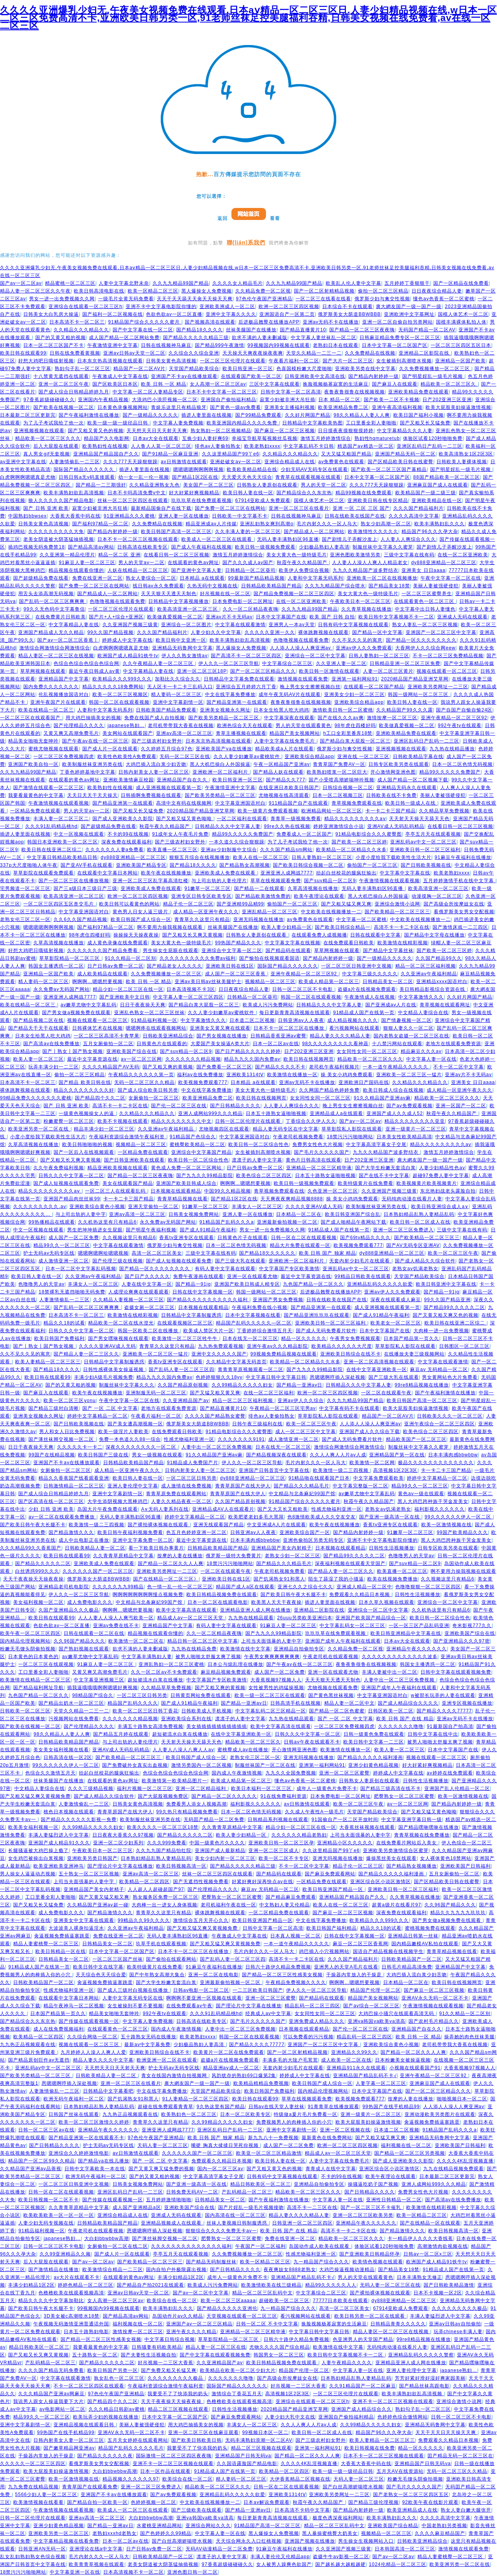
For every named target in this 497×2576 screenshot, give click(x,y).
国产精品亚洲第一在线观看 (237, 702)
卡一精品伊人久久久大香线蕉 (420, 2238)
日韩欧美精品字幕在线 (418, 756)
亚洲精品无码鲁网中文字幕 (182, 648)
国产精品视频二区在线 (38, 1020)
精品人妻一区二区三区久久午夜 (35, 291)
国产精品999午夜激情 (219, 345)
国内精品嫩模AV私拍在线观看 (425, 1943)
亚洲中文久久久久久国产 (219, 1354)
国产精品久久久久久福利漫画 (370, 1757)
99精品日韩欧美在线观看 (363, 1276)
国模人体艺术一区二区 (463, 314)
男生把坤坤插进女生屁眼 (95, 1230)
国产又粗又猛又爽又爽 (346, 904)
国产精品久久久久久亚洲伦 (227, 2308)
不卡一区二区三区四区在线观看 (89, 2386)
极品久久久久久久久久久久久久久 (436, 1462)
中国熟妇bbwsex (27, 516)
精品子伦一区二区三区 (188, 904)
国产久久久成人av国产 (248, 562)
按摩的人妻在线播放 (180, 1555)
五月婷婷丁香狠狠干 (407, 283)
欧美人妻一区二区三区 (38, 1059)
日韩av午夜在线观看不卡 (312, 1742)
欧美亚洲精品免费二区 (343, 407)
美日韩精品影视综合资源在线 (433, 989)
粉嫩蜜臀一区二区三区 (68, 1121)
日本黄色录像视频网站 (122, 407)
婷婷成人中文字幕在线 (127, 640)
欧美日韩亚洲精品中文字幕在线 (405, 1633)
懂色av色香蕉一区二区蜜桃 (443, 298)
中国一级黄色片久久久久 (217, 1842)
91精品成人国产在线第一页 (363, 1012)
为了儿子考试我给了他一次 (53, 423)
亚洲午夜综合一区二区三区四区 (439, 1423)
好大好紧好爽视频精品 (194, 492)
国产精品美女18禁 (389, 586)
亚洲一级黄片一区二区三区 (416, 1129)
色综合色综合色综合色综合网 (86, 663)
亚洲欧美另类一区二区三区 (58, 2533)
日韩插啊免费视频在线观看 (151, 795)
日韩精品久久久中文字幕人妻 (228, 826)
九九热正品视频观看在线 (28, 2044)
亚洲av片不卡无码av (229, 617)
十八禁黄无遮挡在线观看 (61, 376)
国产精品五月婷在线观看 (121, 1734)
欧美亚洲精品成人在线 (412, 2510)
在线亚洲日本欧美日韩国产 (289, 787)
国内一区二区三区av (220, 2168)
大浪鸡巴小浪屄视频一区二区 (165, 399)
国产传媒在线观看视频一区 (89, 2021)
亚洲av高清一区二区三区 (184, 733)
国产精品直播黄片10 (303, 329)
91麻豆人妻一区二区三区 (87, 562)
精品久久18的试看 (64, 1323)
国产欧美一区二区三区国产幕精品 (389, 469)
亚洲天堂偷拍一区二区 (153, 1206)
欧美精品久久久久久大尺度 (341, 1346)
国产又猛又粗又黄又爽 (215, 1392)
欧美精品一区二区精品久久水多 (351, 849)
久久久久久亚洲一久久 (270, 632)
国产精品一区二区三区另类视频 (409, 2153)
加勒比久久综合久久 (177, 679)
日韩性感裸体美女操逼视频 (114, 1369)
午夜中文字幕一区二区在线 (451, 578)
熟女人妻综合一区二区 (151, 578)
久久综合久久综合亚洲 (194, 353)
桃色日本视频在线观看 (68, 1811)
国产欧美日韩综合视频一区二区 (308, 865)
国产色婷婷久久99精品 (165, 2533)
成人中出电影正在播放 (84, 1540)
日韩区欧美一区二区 (391, 1711)
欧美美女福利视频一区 (33, 1827)
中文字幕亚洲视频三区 (99, 1680)
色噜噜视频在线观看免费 (117, 601)
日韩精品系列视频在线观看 (278, 1819)
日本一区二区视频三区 (338, 795)
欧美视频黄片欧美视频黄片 (426, 1183)
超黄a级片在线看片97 (396, 1905)
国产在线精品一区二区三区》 (166, 1579)
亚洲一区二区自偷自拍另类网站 (397, 322)
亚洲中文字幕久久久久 (231, 314)
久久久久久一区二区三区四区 (33, 2463)
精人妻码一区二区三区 (176, 694)
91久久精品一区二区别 (130, 958)
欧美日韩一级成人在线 (411, 803)
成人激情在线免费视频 (186, 1486)
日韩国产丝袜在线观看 (74, 2114)
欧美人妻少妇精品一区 (286, 927)
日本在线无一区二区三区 (250, 1338)
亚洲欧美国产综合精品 (393, 2525)
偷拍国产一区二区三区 (372, 865)
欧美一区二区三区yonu (69, 1400)
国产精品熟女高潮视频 (244, 865)
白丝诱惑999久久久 (37, 1571)
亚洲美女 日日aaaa (423, 570)
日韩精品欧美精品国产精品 (271, 586)
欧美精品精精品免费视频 (261, 2083)
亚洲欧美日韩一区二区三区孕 (281, 1842)
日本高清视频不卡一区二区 (133, 2572)
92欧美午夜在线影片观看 (430, 2502)
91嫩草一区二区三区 (207, 888)
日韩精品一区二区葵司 (250, 570)
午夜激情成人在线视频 (369, 997)
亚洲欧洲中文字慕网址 (409, 314)
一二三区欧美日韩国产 (258, 1990)
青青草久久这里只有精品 (202, 919)
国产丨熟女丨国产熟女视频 (72, 1051)
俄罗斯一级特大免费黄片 (233, 1555)
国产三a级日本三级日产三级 (85, 888)
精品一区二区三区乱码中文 (262, 2293)
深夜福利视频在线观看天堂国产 (350, 1563)
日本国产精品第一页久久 (411, 1338)
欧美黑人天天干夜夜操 (276, 1602)
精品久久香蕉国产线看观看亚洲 (73, 1478)
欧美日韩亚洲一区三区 (247, 368)
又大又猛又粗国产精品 (346, 454)
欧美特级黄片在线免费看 (365, 1183)
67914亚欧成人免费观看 (262, 500)
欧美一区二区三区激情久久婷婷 (94, 2122)
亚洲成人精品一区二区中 (364, 1586)
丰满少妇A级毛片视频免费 (103, 1377)
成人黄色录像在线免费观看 (117, 942)
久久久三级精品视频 (90, 1788)
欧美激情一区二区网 (372, 1462)
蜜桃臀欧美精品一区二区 (197, 1144)
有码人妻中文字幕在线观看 (225, 1268)
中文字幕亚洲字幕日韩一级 (411, 1819)
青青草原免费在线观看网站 (176, 1493)
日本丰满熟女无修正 (419, 2277)
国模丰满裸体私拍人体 (461, 322)
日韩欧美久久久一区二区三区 (450, 1416)
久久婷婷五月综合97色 (166, 748)
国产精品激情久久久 (71, 1532)
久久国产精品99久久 (438, 958)
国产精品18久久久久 (199, 329)
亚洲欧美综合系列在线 (186, 1718)
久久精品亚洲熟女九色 (154, 485)
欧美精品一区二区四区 (144, 1881)
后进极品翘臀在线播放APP (268, 322)
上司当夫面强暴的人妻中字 (271, 1641)
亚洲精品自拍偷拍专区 (299, 1649)
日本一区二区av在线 (276, 1043)
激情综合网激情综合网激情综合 (54, 648)
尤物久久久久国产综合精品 (279, 2347)
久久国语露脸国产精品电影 (247, 2463)
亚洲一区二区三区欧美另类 (363, 2215)
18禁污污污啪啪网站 (350, 1136)
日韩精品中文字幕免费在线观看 (239, 679)
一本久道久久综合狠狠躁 (236, 842)
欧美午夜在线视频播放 (166, 873)
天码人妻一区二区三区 (162, 2145)
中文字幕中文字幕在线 (405, 873)
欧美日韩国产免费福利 (59, 1338)
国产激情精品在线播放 (53, 2269)
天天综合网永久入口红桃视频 (249, 2541)
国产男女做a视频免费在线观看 (76, 1012)
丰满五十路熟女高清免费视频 (150, 1726)
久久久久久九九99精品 (118, 1586)
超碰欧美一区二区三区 (284, 2300)
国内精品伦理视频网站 (25, 1641)
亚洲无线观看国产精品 (218, 1524)
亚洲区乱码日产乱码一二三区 (429, 446)
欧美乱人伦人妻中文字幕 (353, 283)
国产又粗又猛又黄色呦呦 (184, 818)
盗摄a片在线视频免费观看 (367, 989)
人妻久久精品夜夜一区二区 (181, 1501)
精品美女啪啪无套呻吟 (33, 741)
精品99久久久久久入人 (330, 2285)
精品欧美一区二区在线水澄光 (121, 1323)
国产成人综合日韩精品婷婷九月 (73, 392)
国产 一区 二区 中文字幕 (110, 1408)
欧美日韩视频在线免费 (369, 2448)
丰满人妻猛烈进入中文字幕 (58, 1835)
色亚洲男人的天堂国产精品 (363, 2339)
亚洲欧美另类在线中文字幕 (365, 368)
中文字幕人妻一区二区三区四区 (188, 997)
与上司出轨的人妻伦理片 (219, 880)
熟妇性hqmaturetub (377, 438)
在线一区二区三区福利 (268, 1392)
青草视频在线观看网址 (445, 1005)
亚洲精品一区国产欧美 (460, 361)
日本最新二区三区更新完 (28, 415)
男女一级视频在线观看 (157, 1455)
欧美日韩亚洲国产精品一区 (333, 1889)
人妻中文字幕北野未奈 (124, 283)
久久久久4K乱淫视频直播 (465, 2161)
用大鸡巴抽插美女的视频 (93, 717)
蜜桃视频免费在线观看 (430, 1928)
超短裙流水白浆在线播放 (155, 1680)
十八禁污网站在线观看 (397, 1043)
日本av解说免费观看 (266, 2502)
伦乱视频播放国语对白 (63, 694)
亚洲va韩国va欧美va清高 (376, 2021)
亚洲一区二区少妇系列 (118, 1842)
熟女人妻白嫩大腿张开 (466, 2510)
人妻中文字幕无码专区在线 (133, 1998)
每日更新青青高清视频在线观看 (294, 1012)
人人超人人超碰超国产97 (156, 1889)
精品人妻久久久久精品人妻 (340, 1036)
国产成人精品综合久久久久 (408, 1703)
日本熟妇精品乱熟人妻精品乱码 (419, 1214)
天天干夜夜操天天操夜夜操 (33, 1579)
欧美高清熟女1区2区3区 (466, 454)
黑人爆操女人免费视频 (206, 291)
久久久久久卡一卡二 (80, 1447)
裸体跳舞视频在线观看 (323, 632)
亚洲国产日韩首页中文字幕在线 (274, 1470)
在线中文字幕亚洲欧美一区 (376, 1369)
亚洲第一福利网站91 (355, 679)
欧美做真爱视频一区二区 (175, 617)
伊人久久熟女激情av (185, 655)
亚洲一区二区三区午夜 (63, 384)
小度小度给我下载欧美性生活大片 (393, 857)
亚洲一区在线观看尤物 (252, 1276)
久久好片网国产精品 (307, 415)
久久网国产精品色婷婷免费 (329, 1090)
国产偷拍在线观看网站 (171, 1959)
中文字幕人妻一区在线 (431, 1059)
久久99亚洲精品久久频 (65, 2254)
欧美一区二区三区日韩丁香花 (145, 1711)
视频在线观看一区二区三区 (447, 671)
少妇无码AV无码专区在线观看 (314, 469)
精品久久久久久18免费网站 (113, 686)
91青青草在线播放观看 (333, 2106)
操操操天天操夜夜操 (136, 935)
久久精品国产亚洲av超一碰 (98, 1905)
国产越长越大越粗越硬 (340, 2564)
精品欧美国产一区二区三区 (416, 1439)
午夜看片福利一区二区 (294, 361)
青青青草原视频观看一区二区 (250, 1369)
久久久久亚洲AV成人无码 (313, 1206)
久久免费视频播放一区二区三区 (435, 368)
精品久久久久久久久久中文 (181, 1121)
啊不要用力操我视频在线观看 (170, 927)
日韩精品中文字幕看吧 (108, 2091)
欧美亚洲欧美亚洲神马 (58, 1866)
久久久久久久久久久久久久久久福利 (191, 2246)
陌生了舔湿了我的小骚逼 (336, 1579)
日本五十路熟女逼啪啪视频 (276, 1113)
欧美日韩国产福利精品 (331, 1928)
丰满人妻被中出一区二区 (389, 1672)
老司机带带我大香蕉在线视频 (181, 725)
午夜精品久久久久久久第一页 (141, 1074)
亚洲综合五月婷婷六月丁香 (246, 686)
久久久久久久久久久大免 (56, 531)
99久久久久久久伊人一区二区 (459, 1517)
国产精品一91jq (193, 1284)
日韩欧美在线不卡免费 (391, 795)
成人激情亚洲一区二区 (63, 1261)
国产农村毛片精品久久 (433, 2021)
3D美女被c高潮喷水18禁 (71, 2316)
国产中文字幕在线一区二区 (143, 329)
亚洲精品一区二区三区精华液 (319, 1167)
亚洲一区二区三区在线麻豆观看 (203, 2432)
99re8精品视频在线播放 (421, 1385)
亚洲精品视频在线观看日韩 (85, 2424)
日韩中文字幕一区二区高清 (291, 392)
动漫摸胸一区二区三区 (437, 896)
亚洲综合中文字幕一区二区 (232, 950)
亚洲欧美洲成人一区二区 (227, 306)
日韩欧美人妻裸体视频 (461, 461)
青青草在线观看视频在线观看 (308, 477)
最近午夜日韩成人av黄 (94, 671)
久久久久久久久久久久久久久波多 (400, 1656)
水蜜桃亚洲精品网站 (159, 2525)
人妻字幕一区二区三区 (381, 2083)
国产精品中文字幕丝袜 (388, 950)
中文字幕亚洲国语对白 (240, 803)
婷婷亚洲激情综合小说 (338, 826)
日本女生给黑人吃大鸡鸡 (281, 710)
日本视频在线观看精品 (176, 1191)
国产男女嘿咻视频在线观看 (118, 1338)
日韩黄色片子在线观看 (242, 1237)
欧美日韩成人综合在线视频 (393, 1090)
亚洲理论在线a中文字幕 (96, 2549)
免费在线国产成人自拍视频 (154, 717)
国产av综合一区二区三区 (371, 2005)
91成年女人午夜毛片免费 (180, 834)
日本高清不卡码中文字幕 (302, 2510)
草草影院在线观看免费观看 (43, 873)
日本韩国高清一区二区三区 (405, 2549)
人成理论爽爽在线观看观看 (138, 1292)
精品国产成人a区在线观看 (245, 1586)
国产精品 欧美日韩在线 (85, 1082)
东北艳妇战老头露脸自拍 (448, 1191)
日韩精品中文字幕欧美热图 (312, 423)
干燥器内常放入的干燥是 (354, 1974)
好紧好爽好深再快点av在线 (262, 1881)
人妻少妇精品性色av (442, 1167)
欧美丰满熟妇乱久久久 (439, 523)
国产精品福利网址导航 (38, 1687)
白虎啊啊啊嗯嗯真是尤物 (28, 477)
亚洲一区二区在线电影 (213, 1974)
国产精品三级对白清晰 (53, 1408)
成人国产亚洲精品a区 (137, 2207)
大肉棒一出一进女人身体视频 (164, 1905)
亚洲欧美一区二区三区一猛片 (409, 1074)
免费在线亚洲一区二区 (97, 578)
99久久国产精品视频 (110, 632)
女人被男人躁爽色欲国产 (284, 2564)
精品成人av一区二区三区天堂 (191, 1617)
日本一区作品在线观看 (165, 2471)
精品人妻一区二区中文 (349, 1703)
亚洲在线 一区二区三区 (363, 756)
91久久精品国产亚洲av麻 (382, 1098)
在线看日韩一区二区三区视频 (176, 554)
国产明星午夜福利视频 (151, 1230)
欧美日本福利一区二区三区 (262, 1788)
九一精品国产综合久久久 (321, 2261)
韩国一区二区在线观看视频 (119, 702)
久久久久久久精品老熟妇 (299, 1835)
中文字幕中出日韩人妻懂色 (425, 609)
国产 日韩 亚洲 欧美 (46, 508)
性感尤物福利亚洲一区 (189, 1439)
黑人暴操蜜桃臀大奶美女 (330, 2533)
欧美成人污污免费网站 (268, 1005)
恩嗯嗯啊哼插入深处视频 (337, 1377)
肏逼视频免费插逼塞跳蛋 (62, 1936)
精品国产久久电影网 (106, 438)
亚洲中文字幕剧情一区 (178, 702)
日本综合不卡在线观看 (347, 306)
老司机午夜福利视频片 (334, 1067)
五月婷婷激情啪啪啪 (168, 2199)
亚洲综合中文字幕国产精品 (201, 1152)
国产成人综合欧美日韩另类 (148, 1090)
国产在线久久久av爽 (341, 717)
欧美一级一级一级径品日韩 (118, 423)
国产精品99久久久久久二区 (454, 1307)
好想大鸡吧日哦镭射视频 (46, 361)
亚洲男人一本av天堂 (292, 624)
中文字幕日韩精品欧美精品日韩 (62, 857)
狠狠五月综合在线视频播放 (199, 857)
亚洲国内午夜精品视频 (103, 399)
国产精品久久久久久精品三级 (196, 337)
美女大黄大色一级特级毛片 (296, 554)
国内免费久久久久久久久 (51, 686)
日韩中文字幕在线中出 (433, 1734)
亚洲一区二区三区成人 (273, 1850)
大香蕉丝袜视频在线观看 (367, 1827)
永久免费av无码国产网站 (61, 989)
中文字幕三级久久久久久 (370, 973)
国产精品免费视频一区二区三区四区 (294, 593)
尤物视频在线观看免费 (333, 1687)
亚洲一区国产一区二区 (461, 1105)
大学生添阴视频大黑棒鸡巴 (117, 1501)
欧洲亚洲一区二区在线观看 (167, 2060)
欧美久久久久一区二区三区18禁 (162, 1827)
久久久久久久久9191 (241, 1439)
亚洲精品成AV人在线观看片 (223, 1509)
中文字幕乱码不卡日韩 (308, 446)
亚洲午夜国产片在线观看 (58, 702)
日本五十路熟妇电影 (86, 2331)
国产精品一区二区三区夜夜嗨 (362, 329)
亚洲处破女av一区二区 (235, 461)
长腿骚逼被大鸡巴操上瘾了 (38, 1850)
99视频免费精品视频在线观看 (283, 1354)
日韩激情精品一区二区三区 (73, 1486)
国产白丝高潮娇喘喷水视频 (353, 2486)
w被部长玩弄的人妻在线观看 (443, 1695)
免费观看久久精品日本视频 (360, 1594)
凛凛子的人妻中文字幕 (257, 1160)
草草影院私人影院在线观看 (351, 1129)
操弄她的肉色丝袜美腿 (469, 2036)
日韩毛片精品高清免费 (407, 1967)
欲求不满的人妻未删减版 (259, 337)
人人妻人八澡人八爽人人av (183, 1749)
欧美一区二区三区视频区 (120, 694)
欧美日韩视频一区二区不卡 (48, 2199)
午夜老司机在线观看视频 (330, 1656)
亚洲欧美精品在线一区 (437, 500)
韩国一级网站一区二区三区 (419, 694)
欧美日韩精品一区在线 (60, 1951)
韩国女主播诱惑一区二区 (56, 966)
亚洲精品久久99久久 (354, 2052)
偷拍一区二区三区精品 (383, 291)
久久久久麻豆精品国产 (440, 2533)
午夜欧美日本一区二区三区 (360, 601)
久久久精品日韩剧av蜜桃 (117, 2409)
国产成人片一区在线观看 (110, 748)
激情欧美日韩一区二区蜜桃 (343, 710)
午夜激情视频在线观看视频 (58, 803)
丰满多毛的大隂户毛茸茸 (290, 2060)
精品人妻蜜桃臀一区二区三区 (46, 1943)
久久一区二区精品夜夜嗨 (250, 609)
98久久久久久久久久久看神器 (335, 1043)
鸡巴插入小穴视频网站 (324, 1951)
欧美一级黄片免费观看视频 (268, 811)
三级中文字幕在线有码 (409, 554)
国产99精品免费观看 (258, 415)
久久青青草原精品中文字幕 (123, 1555)
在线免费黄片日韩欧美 (60, 617)
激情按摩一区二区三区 (392, 717)
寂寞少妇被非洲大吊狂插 (287, 399)
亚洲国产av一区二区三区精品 (199, 2324)
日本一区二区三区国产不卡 (53, 345)
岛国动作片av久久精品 (177, 2316)
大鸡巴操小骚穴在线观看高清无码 (397, 2013)
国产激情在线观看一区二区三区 (48, 787)
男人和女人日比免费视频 (67, 1431)
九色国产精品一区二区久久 (313, 1284)
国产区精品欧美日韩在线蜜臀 (400, 461)
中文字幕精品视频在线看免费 (66, 2541)
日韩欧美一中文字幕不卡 (240, 516)
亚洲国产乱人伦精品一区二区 (457, 1788)
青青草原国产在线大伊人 (243, 1486)
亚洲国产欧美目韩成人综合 (186, 1183)
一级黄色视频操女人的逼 (87, 1113)
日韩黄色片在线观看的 (162, 1043)
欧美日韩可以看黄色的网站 (129, 904)
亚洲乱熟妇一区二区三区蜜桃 (171, 1664)
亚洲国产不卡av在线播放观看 (184, 376)
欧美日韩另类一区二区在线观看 (370, 2316)
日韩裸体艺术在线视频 (97, 1028)
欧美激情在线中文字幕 (245, 1649)
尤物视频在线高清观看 (284, 795)
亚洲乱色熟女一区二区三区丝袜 (149, 1012)
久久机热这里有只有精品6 (107, 1222)
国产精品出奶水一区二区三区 (71, 1703)
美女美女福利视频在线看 (61, 1749)
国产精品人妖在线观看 (278, 772)
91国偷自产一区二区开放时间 (344, 1819)
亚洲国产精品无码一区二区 (405, 454)
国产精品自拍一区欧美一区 (97, 2502)
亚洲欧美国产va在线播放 (224, 748)
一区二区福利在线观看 (242, 818)
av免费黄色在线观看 (341, 461)
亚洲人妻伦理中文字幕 (133, 1486)
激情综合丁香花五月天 (237, 2393)
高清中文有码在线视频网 (184, 803)
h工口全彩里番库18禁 (347, 733)
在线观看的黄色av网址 (193, 562)
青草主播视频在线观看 (241, 733)
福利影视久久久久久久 (439, 1509)
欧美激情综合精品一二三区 (112, 2269)
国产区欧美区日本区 (115, 384)
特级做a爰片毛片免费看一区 (305, 2114)
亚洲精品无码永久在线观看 (406, 787)
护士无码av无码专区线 (49, 1253)
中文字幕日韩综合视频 (169, 2339)
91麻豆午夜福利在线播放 (462, 857)
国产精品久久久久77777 (444, 1711)
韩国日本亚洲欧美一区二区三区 (62, 842)
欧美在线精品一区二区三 (46, 710)
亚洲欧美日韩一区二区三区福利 (425, 849)
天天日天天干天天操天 (92, 795)
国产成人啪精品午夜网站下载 (353, 1222)
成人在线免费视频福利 (58, 2029)
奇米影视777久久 (472, 1625)
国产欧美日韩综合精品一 (342, 927)
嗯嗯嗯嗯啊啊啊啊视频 (198, 469)
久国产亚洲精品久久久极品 (68, 1610)
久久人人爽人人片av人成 (338, 1455)
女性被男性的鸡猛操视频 (276, 1687)
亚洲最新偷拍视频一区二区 (287, 1222)
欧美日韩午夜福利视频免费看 (130, 1532)
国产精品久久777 (285, 779)
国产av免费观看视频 (409, 1105)
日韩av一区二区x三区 (427, 2254)
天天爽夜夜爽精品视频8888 (292, 1198)
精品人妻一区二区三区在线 (216, 2347)
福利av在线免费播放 (200, 1074)
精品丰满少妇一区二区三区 (104, 1129)
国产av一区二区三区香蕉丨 (68, 640)
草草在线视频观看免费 (275, 880)
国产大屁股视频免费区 (163, 1796)
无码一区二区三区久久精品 (144, 1082)
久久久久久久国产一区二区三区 (98, 1571)
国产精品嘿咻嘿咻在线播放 (428, 1827)
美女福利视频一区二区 (38, 1602)
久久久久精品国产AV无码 (110, 1067)
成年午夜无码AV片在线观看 (290, 694)
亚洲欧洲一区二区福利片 (221, 772)
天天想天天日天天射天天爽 (157, 430)
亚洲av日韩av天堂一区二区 (134, 353)
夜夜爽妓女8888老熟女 (290, 2269)
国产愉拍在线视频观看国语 (269, 958)
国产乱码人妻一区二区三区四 (181, 1369)
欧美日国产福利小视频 (418, 415)
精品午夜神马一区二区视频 (73, 2005)
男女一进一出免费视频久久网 (62, 298)
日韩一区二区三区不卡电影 (303, 989)
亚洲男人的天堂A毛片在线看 (346, 1967)
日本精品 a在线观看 (202, 578)
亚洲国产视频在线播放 (310, 2541)
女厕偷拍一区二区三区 (154, 1098)
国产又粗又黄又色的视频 (95, 430)
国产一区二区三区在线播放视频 (73, 880)
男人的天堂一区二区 (323, 485)
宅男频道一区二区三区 (25, 888)
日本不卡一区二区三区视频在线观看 (137, 539)
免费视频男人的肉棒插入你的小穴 (294, 2122)
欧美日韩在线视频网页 (308, 1059)
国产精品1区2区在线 (195, 477)
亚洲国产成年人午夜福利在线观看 (343, 1641)
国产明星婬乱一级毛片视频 (433, 376)
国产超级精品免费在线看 (41, 578)
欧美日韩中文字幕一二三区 (373, 1742)
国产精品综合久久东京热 (304, 492)
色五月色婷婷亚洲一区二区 (196, 1532)
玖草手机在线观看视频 (161, 1943)
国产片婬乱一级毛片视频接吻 (251, 2207)
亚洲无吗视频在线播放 (258, 919)
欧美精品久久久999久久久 (122, 679)
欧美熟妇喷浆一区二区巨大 (337, 772)
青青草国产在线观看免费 (90, 2486)
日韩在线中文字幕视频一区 (202, 1292)
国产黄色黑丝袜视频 (331, 1695)
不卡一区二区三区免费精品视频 (448, 655)
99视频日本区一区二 (265, 2432)
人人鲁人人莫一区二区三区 (161, 446)
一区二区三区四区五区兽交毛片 (59, 904)
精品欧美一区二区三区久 (449, 384)
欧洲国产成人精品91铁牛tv (127, 655)
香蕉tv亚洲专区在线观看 (186, 1237)
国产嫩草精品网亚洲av (69, 2448)
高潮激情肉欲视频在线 (442, 2246)
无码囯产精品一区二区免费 (214, 1819)
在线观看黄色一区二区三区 (425, 601)
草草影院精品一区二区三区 (70, 958)
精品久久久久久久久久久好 (84, 1090)
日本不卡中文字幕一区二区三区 (221, 392)
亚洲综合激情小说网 (397, 904)
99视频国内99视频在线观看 (278, 345)
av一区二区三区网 (141, 1059)
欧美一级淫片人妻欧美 (123, 1431)
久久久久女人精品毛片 (237, 283)
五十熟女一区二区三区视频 (89, 1874)
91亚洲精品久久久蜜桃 (129, 516)
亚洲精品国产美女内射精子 (281, 1548)
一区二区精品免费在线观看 (278, 1912)
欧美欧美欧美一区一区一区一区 (58, 2215)
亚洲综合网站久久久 (208, 2525)
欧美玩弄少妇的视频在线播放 (106, 2417)
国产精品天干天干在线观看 (38, 1028)
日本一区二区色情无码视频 (462, 764)
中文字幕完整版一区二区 (360, 1486)
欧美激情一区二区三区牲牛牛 (185, 1338)
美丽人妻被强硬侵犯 (436, 586)
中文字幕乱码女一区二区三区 (352, 1625)
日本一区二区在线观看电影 (218, 1602)
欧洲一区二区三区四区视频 (289, 306)
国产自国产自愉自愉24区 (464, 710)
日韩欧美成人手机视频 (206, 1711)
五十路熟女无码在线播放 (148, 2036)
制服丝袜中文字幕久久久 (127, 1385)
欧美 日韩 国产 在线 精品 (404, 1718)
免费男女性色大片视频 (317, 1144)
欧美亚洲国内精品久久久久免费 (243, 423)
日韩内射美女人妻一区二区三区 (153, 772)
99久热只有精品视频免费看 (186, 1811)
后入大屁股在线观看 (56, 446)
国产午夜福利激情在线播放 (89, 415)
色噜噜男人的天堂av (41, 1284)
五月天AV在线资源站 (400, 2471)
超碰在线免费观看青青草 (165, 2106)
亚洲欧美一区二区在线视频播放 (382, 578)
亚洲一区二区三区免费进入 (403, 1230)
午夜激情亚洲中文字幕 (112, 345)
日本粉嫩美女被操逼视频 (403, 2060)
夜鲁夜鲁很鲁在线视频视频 (354, 392)
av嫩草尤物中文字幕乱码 (89, 1005)
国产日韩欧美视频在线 (426, 865)
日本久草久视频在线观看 (386, 1602)
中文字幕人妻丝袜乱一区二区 (323, 337)
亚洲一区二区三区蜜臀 (344, 1773)
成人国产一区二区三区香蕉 (236, 973)
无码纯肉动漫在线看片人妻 (412, 1198)
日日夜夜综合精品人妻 (437, 291)
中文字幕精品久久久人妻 (405, 430)
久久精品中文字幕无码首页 (236, 1361)
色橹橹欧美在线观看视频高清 (71, 2293)
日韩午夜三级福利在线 (257, 1423)
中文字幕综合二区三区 (287, 663)
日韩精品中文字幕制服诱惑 (191, 1315)
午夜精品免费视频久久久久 (296, 1982)
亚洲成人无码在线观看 (462, 617)
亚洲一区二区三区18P (202, 671)
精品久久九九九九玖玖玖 (458, 1912)
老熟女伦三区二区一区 (25, 919)
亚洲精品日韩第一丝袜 (413, 1936)
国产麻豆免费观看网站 (330, 1874)
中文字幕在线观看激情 (240, 624)
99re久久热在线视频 (287, 826)
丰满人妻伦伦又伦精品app (280, 2556)
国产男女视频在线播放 (221, 1036)
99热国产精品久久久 (238, 942)
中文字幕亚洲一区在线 (75, 2572)
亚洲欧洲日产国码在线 (364, 1082)
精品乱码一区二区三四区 (312, 2005)
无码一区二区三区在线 (185, 756)
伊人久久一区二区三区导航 (228, 663)
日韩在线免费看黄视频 (75, 353)
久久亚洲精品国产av (186, 1400)
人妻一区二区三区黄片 (388, 671)
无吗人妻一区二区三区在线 (390, 2285)
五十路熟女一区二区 (95, 2355)
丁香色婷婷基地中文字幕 (87, 772)
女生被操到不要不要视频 (135, 2005)
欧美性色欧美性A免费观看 (126, 756)
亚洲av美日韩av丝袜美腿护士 (208, 981)
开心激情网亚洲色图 (393, 772)
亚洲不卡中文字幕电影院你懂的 (161, 306)
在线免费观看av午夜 (189, 2005)
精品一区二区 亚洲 (119, 554)
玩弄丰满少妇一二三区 (53, 1067)
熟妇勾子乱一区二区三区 (82, 368)
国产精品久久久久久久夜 (105, 2455)
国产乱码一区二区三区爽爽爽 (52, 601)
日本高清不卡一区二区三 (77, 322)
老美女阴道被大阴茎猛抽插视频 (58, 539)
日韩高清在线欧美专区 (142, 547)
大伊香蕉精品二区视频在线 (300, 2479)
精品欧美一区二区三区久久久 (48, 438)
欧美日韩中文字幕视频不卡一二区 (396, 617)
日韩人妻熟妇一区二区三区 (379, 655)
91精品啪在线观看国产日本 (319, 1478)
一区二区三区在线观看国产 (31, 717)
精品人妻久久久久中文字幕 (103, 2060)
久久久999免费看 (166, 1842)
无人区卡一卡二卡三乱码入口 (180, 686)
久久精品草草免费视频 (444, 811)
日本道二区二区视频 (252, 1020)
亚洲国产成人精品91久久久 (59, 1842)
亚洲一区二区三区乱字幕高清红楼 (150, 880)
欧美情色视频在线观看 (378, 2261)
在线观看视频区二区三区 (185, 1323)
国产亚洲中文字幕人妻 (196, 570)
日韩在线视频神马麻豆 (166, 345)
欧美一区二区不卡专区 (284, 1858)
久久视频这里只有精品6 (129, 1237)
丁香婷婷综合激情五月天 (264, 1330)
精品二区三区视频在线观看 (178, 2409)
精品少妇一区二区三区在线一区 (128, 989)
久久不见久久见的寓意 (357, 640)
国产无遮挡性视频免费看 (201, 1881)
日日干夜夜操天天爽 (142, 1005)
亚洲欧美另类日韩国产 (92, 1858)
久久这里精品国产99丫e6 (230, 454)
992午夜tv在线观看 (459, 725)
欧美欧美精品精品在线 (252, 469)
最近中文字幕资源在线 (92, 1059)
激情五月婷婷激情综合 (326, 438)
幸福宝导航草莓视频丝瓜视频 (264, 438)
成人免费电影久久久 (90, 1602)
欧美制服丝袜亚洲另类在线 (92, 764)
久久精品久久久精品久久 (81, 329)
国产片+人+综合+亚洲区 (116, 617)
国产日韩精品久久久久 (235, 1105)
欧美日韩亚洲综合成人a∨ (440, 1206)
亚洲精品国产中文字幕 (63, 679)
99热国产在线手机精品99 (391, 2106)
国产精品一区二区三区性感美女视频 (282, 1974)
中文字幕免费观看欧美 (378, 1478)
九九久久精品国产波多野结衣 (365, 570)
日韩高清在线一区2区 (67, 1757)
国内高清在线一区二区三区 (235, 2215)
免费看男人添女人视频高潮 (196, 1804)
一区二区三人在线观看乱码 (116, 1191)
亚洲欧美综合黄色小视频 (97, 1206)
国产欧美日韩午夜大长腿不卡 (33, 1524)
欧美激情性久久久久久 (373, 531)
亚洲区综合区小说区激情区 (380, 1881)
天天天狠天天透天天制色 (168, 593)
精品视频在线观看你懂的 (76, 570)
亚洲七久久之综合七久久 (305, 1586)
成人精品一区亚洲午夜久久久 (206, 911)
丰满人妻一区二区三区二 (61, 818)
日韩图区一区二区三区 (464, 1346)
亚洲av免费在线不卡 (116, 1625)
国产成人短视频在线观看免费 (66, 1183)
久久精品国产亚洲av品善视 (30, 2168)
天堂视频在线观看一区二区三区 (242, 2316)
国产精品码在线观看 (288, 950)
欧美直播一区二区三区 (172, 849)
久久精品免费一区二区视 (263, 291)
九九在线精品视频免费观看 (453, 2168)
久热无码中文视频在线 (212, 586)
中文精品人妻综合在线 (423, 1012)
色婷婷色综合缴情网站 (402, 2417)
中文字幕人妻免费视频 (178, 423)
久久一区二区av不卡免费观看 (164, 1672)
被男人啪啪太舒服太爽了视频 (208, 1656)
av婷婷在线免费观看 (450, 1773)
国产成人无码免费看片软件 (326, 1330)
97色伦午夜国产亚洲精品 (264, 298)
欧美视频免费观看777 (203, 1082)
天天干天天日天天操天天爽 (446, 2432)
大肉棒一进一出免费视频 (441, 1330)
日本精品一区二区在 (298, 1214)
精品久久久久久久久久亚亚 (414, 1121)
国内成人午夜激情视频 (237, 1773)
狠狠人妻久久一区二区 (408, 1028)
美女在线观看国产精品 (128, 1183)
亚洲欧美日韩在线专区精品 (378, 500)
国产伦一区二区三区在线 (179, 1105)
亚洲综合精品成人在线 (289, 461)
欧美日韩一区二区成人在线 (420, 1222)
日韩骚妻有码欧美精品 (157, 2347)
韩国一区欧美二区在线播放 (149, 1330)
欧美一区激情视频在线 (446, 1524)
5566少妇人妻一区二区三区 (46, 2494)
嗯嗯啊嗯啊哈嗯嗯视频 (103, 1253)
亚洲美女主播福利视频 (289, 407)
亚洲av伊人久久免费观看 (364, 648)
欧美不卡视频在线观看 (122, 1121)
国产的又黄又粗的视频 (60, 337)
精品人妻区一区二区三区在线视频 (56, 655)
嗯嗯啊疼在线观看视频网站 (156, 1028)
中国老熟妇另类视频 (444, 2525)
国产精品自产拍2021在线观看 (150, 2285)
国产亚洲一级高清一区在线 (390, 1517)
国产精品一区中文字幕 (377, 632)
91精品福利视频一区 (154, 1020)
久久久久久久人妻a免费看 (114, 849)
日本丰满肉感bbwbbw (453, 1455)
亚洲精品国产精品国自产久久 (106, 454)
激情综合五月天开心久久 (201, 1920)
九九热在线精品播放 (452, 748)
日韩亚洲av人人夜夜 (301, 1020)
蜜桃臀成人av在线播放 (243, 1749)
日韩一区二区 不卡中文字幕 (267, 2324)
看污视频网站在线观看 (354, 1028)
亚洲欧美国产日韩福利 (465, 1866)
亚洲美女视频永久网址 (225, 710)
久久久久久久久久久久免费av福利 (198, 958)
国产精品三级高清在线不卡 (390, 1788)
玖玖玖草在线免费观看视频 (201, 500)
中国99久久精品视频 (227, 1191)
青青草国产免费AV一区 (339, 764)
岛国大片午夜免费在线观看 (107, 1509)
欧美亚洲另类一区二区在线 (39, 1129)
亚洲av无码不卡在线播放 (331, 322)
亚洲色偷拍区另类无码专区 (313, 1540)
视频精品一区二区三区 (270, 981)
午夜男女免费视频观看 (355, 1338)
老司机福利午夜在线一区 (228, 1905)
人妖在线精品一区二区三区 (138, 570)
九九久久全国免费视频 (291, 1773)
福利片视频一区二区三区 (144, 1788)
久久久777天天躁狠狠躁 (130, 461)
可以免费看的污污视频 (308, 2036)
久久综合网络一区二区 (92, 2036)
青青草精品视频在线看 (182, 1198)
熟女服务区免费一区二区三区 (165, 1897)
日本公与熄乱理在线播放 (235, 1664)
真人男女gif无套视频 (46, 454)
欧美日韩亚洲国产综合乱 (353, 1214)
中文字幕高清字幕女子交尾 (376, 1144)
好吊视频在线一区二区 (225, 593)
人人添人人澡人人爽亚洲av (301, 648)
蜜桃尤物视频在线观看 (53, 748)
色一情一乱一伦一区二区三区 (180, 1586)
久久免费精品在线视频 (370, 353)
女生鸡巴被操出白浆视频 (36, 1858)
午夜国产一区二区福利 (260, 2246)
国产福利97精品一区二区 (100, 523)
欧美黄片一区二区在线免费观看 (228, 2052)
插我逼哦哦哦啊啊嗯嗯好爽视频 (102, 1687)
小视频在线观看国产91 (415, 2067)
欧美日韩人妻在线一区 (248, 492)
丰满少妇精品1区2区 (181, 2277)
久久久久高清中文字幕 (414, 516)
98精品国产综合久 (92, 1695)
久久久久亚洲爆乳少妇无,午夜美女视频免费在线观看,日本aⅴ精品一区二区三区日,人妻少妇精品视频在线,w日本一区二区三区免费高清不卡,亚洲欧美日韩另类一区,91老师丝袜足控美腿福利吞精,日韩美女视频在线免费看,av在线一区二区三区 (248, 18)
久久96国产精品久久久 (79, 1641)
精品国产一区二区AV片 (139, 368)
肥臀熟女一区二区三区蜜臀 (404, 1796)
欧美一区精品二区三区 (153, 291)
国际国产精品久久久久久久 (85, 469)
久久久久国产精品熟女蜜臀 (215, 1416)
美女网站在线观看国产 (128, 733)
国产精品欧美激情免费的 (263, 896)
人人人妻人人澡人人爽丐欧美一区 (116, 1617)
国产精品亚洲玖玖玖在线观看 (316, 1315)
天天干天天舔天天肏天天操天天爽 (195, 298)
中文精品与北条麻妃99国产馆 (302, 1493)
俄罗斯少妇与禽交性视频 (382, 298)
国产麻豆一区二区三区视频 (284, 430)
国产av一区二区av (21, 283)
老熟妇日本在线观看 (335, 345)
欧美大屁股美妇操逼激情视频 (458, 407)
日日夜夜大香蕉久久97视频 (123, 1835)
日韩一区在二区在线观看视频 (304, 1237)
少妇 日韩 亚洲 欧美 (51, 1509)
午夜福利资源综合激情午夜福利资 (127, 1136)
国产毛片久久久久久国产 (321, 1152)
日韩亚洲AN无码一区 (42, 2549)
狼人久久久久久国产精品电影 (61, 500)
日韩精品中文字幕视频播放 (178, 601)
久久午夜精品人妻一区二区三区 (159, 663)
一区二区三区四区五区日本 (461, 345)
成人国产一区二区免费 (74, 1237)
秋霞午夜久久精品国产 (303, 562)
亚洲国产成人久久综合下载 (369, 1431)
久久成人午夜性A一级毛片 (314, 1811)
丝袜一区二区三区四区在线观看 (132, 500)
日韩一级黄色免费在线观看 (374, 1734)
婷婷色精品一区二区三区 (85, 2285)
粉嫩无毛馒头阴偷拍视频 (28, 1649)
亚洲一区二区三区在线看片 (299, 508)
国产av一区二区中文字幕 (201, 2293)
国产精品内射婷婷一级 (373, 376)
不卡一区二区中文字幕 (458, 1067)
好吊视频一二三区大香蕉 (165, 2362)
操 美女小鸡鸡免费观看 (347, 1074)
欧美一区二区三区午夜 (453, 1253)
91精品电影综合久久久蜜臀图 (368, 834)
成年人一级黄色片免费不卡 (327, 1788)
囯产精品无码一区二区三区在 (460, 2455)
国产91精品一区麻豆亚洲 (170, 454)
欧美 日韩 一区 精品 (163, 384)
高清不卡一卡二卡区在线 (401, 927)
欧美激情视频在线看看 (38, 2502)
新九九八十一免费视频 (273, 2137)
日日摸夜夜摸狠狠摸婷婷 (346, 430)
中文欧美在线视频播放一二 (331, 911)
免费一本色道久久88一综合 (129, 1439)
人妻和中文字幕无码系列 (315, 578)
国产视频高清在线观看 (210, 322)
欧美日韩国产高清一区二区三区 (176, 531)
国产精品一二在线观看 (259, 888)
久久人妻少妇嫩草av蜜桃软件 (248, 756)
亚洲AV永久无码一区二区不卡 (435, 1998)
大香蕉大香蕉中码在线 (75, 516)
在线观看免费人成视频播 (319, 935)
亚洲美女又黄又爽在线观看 (220, 1028)
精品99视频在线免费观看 (363, 492)
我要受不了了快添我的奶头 (178, 2393)
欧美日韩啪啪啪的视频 (87, 1144)
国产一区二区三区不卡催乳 (372, 2207)
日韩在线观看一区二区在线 (94, 1633)
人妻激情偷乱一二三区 (74, 461)
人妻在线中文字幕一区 (147, 1284)
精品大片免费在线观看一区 (300, 1245)
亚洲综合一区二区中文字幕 (315, 655)
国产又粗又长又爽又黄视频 (192, 935)
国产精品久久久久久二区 (43, 1563)
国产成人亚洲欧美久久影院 (122, 818)
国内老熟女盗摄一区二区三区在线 (411, 1036)
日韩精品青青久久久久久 (398, 2324)
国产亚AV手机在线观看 (87, 865)
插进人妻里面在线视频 (206, 415)
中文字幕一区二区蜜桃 (361, 919)
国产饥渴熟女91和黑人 (279, 1579)
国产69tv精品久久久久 (365, 1237)
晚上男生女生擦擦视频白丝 (310, 686)
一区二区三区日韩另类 (191, 1478)
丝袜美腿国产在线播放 (251, 329)
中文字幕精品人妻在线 (74, 624)
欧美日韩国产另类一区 (112, 2370)
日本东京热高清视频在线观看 (110, 361)
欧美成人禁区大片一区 (208, 1330)
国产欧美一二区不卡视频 (391, 399)
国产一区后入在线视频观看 (84, 1152)
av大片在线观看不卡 (77, 2277)
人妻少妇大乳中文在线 (290, 2417)
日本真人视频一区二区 (295, 1936)
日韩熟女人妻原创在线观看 (267, 485)
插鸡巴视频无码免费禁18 (36, 547)
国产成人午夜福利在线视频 (201, 547)
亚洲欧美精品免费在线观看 (418, 392)
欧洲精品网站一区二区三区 (331, 811)
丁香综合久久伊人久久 (311, 1121)
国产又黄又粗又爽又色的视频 (445, 1315)
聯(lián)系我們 (246, 242)
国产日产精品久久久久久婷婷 (248, 1051)
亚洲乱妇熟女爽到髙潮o (267, 523)
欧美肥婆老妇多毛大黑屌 (256, 1517)
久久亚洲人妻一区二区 (341, 663)
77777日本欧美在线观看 (340, 2300)
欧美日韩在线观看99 (23, 353)
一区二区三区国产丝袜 (117, 1959)
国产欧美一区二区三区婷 (359, 842)
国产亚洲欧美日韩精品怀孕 (369, 2254)
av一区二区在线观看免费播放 (62, 1517)
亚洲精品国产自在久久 (183, 779)
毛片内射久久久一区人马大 (327, 523)
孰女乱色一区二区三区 (119, 2378)
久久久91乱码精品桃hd (51, 826)
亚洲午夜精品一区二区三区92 (454, 717)
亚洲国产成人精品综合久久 (361, 2409)
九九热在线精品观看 (251, 1617)
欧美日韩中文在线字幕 (98, 1967)
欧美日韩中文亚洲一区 (181, 640)
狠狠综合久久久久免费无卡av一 (221, 2230)
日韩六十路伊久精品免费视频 (278, 1967)
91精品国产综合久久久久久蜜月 (145, 322)
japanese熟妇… (126, 725)
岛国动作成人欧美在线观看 (320, 2246)
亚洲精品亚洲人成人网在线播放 (255, 1610)
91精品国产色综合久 (193, 1136)
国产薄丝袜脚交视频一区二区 (62, 1439)
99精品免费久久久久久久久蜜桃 (35, 1098)
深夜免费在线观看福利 (126, 842)
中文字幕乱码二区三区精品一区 (270, 1711)
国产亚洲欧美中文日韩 (124, 997)
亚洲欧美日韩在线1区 (230, 966)
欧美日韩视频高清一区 (181, 1866)
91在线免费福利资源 (284, 1796)
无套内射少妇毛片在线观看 (360, 1261)
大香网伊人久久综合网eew (425, 648)
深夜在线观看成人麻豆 (395, 1299)
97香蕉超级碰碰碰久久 (49, 399)
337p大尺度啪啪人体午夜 (28, 865)
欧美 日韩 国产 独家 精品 (327, 1253)
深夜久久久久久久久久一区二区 (142, 1447)
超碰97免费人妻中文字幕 (441, 1175)
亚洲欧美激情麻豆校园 (128, 779)
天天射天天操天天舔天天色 (419, 818)
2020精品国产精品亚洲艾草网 (415, 679)
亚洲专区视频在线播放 (467, 1703)
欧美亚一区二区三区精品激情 (269, 2153)
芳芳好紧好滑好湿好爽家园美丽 (430, 2378)
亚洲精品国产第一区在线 (397, 1455)
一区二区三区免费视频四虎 (63, 756)
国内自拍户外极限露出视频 (176, 2269)
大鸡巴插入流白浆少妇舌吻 (156, 764)
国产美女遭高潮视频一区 (135, 1423)
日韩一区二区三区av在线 (46, 2130)
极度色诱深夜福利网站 (338, 2518)
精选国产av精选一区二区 (365, 446)
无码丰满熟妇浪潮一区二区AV (258, 2440)
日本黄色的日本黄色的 (33, 1656)
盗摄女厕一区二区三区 (149, 1307)
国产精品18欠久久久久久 (267, 1253)
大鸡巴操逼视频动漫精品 (347, 2269)
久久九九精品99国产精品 (181, 283)
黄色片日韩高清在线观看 (313, 1160)
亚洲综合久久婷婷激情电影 (79, 2153)
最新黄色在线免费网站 (327, 2137)
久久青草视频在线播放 (366, 609)
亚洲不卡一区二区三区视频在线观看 (393, 2401)
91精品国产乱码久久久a (227, 1222)
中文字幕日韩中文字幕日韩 (276, 1377)
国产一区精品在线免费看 (461, 283)
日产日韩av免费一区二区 (115, 966)
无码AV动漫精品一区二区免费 (219, 2549)
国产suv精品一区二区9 (330, 880)
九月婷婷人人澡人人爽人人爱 (93, 2052)
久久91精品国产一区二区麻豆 (362, 2386)
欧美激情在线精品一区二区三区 (35, 1680)
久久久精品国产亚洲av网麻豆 (51, 2393)
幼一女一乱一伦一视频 (143, 477)
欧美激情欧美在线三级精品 (271, 2285)
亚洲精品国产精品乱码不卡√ (365, 2075)
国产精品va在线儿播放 (103, 2161)
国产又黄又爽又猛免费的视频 (161, 2168)
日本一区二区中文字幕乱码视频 (80, 1268)
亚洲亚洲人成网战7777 (287, 873)
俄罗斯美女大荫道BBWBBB (349, 314)
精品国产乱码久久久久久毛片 (131, 2448)
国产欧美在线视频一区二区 (63, 407)
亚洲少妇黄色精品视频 (373, 1765)
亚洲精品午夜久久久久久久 (416, 1649)
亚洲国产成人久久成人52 (395, 1113)
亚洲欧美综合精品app (359, 702)
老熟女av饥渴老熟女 (415, 1268)
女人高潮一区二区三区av (218, 384)
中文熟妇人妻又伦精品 (284, 1905)
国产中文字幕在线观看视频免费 (215, 2355)
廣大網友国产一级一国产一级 (408, 306)
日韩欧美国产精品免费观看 (166, 710)
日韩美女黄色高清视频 (171, 361)
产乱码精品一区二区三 (247, 2192)
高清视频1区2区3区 (395, 1470)
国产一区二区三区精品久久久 (263, 671)
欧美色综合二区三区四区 (264, 1175)
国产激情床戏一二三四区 (460, 927)
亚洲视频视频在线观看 (39, 430)
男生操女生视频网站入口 (366, 2541)
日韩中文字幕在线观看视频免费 (456, 1672)
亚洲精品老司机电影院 (63, 1586)
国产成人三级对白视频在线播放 (133, 1990)
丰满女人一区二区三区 (257, 1206)
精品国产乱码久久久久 (133, 1703)
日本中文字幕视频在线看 (253, 1315)
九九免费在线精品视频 (33, 2486)
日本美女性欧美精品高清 (404, 1136)
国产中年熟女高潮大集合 (157, 1974)
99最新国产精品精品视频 (256, 578)
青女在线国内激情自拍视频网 (175, 2075)
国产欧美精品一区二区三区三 (397, 911)
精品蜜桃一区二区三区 (70, 283)
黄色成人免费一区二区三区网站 (187, 1167)
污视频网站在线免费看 (74, 1718)
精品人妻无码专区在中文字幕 (285, 1129)
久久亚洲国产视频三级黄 (130, 624)
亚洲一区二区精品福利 (202, 1788)
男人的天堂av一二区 (141, 562)
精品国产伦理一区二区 (375, 1990)
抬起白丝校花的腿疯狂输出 (346, 873)
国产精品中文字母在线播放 (434, 935)
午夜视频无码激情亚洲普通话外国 (71, 2324)
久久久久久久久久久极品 (459, 2308)
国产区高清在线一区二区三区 (51, 1501)
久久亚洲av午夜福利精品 (429, 973)
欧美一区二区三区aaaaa (228, 2300)
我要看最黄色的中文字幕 (36, 795)
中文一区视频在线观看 (79, 834)
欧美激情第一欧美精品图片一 (174, 1780)
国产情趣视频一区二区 (406, 1020)
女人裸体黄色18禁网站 (445, 1858)
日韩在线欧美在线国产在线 (355, 516)
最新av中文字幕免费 (147, 2044)
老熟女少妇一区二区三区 (292, 1555)
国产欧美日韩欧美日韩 (196, 2440)
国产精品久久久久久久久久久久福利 (208, 1299)
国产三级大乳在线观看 (240, 1261)
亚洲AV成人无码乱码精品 (395, 826)
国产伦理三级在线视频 (117, 1261)
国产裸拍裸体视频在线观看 (159, 1524)
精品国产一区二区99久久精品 (41, 2161)
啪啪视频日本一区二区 (462, 2099)
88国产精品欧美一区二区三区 (446, 477)
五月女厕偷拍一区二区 (108, 1043)
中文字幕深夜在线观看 (289, 717)
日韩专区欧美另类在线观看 (398, 764)
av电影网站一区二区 (62, 2409)
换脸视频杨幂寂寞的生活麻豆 (335, 384)
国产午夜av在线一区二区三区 (95, 741)
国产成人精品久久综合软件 (425, 1261)
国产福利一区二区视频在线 (112, 314)
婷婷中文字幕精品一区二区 (97, 1416)
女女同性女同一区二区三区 (367, 1051)
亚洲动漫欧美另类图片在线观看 (440, 2114)
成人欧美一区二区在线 (346, 2060)
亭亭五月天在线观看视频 (433, 834)
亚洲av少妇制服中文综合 (229, 849)
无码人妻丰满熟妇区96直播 (287, 539)
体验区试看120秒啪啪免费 (432, 438)
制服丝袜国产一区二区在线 (265, 1765)
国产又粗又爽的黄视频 (167, 1067)
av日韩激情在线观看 (184, 461)
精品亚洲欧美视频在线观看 (117, 1167)
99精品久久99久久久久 (144, 1920)
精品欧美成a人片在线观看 (284, 748)
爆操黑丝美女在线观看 (391, 1858)
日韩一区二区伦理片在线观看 (248, 1121)
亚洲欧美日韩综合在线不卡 (350, 1354)
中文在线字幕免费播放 (230, 694)
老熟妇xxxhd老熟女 (114, 2533)
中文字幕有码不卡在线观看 (349, 1408)
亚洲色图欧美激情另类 (355, 554)
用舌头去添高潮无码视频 (46, 593)
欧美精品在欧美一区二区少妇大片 (238, 2370)
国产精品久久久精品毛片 (301, 1486)
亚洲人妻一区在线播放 (183, 516)
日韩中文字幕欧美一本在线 (94, 2168)
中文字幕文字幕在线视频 (292, 942)
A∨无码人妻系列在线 (165, 1509)
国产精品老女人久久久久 (174, 966)
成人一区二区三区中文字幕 (305, 1431)
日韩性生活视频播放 (391, 1548)
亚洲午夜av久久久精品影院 (277, 1346)
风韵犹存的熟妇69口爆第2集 (244, 2075)
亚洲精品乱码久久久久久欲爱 (380, 1284)
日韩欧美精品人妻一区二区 (95, 1548)
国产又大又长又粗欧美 (282, 1509)
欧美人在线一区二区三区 (260, 857)
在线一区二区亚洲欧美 (463, 554)
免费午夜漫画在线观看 (198, 1276)
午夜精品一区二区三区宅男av (283, 1408)
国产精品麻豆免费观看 (291, 1897)
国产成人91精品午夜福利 (208, 1230)
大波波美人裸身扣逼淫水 (76, 1928)
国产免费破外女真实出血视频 (135, 1765)
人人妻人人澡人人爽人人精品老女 (370, 562)
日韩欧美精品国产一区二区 (411, 1959)
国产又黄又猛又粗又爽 (104, 1897)
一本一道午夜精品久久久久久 (396, 1067)
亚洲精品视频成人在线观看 (172, 2223)
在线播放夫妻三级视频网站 (414, 1354)
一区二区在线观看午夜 (386, 1392)
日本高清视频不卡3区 (191, 989)
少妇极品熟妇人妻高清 (324, 547)
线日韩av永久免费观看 (158, 586)
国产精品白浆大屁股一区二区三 (355, 741)
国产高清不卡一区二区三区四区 (246, 655)
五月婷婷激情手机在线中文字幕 (459, 880)
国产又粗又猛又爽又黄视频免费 (35, 1796)
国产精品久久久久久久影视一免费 (78, 1819)
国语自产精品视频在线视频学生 (388, 1951)
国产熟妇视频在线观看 (84, 1649)
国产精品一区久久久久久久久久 (421, 640)
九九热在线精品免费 (194, 1649)
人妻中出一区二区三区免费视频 (216, 1447)
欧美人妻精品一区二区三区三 (48, 1361)
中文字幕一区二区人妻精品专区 (148, 392)
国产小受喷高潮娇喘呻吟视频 (341, 779)
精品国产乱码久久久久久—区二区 (254, 1323)
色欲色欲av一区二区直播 (174, 314)
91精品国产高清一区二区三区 (267, 2525)
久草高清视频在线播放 (313, 888)
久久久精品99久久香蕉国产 (30, 1548)
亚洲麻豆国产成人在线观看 (437, 485)
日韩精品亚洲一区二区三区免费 (405, 663)
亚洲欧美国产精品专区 (141, 865)
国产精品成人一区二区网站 (314, 531)
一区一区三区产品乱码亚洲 (419, 1625)
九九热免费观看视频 (220, 1346)
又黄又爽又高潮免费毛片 (71, 733)
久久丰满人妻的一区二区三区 (248, 531)
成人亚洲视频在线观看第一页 (169, 787)
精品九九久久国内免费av (252, 1059)
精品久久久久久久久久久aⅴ (355, 818)
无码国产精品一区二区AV (426, 329)
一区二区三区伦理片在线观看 (233, 361)
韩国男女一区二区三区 (279, 2355)
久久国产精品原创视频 (183, 1385)
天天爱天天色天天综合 (247, 477)
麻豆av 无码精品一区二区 (439, 1369)
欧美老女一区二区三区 (395, 1323)
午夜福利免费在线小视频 (259, 1307)
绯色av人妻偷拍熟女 (218, 446)
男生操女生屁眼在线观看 (170, 950)
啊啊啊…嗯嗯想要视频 (97, 981)
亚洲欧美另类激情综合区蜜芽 (396, 1850)
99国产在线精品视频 (51, 1455)
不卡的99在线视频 (128, 834)
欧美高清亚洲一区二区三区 (188, 609)
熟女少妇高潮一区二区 (386, 523)
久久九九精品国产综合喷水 (335, 586)
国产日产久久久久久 (147, 1276)
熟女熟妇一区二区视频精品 (221, 430)
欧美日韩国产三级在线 (103, 1455)
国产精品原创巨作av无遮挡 (39, 2060)
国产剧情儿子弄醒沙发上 (349, 539)
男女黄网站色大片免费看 (450, 1377)
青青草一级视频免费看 (296, 818)
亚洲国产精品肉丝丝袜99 (71, 1198)
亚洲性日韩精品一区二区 (394, 2199)
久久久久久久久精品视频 (193, 1059)
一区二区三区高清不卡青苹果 (106, 1036)
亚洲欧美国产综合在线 (131, 1051)
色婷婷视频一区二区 (153, 2502)
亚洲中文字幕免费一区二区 (143, 1540)
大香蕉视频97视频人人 (276, 1680)
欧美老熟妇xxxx (262, 446)
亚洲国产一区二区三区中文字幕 (441, 632)
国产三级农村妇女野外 (157, 741)
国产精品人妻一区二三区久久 (86, 1354)
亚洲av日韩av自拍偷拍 (455, 2324)
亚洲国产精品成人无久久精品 (51, 632)
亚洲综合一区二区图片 (186, 624)
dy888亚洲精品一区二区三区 (443, 562)
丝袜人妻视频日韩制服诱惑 (238, 2223)
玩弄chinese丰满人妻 (458, 2331)
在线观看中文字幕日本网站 (107, 873)
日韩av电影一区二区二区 (201, 1990)
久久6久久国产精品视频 (80, 919)
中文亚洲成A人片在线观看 (276, 1524)
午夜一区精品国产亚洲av (282, 764)
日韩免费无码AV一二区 (192, 2192)
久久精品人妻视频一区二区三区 (128, 1299)
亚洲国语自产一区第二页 (287, 314)
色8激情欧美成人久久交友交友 (321, 1517)
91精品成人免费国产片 (192, 1462)
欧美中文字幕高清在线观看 (186, 1610)
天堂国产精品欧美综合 (194, 368)
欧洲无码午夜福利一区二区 (73, 2099)
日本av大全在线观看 (156, 438)
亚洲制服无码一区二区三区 (156, 1392)
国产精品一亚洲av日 (299, 1385)
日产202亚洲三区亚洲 (447, 399)
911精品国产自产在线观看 (298, 803)
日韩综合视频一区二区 (348, 787)
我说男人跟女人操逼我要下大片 (48, 2401)
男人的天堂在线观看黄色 (303, 725)
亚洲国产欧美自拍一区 (33, 764)
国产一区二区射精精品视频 (324, 291)
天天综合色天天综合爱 (101, 1974)
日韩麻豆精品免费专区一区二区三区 (400, 337)
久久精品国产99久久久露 (404, 710)
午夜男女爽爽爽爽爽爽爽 (272, 1656)
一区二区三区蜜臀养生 (426, 593)
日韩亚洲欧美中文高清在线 (315, 376)
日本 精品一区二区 (339, 399)
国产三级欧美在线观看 (196, 2510)
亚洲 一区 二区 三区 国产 (361, 508)
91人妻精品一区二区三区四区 (195, 2099)
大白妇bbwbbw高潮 (106, 2238)
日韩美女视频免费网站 (194, 1214)
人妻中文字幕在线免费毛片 (285, 741)
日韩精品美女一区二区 (388, 981)
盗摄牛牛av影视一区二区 (341, 2556)
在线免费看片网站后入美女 (407, 1842)
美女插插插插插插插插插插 (216, 1726)
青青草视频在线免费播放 (422, 1835)
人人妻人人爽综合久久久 (408, 539)
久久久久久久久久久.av (39, 1206)
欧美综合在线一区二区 (172, 2300)
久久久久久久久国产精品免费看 (103, 950)
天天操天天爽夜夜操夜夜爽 (252, 353)
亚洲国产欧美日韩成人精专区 (247, 1284)
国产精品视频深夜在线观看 (276, 1455)
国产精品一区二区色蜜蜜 (337, 1711)
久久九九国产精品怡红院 (163, 1850)
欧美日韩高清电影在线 (99, 291)
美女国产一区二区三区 (208, 485)
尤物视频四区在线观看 (224, 1129)
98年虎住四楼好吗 (354, 725)
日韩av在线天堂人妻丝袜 (276, 2106)
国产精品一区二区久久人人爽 (170, 1563)
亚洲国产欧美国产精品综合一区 (370, 1617)
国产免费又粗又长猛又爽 (168, 2370)
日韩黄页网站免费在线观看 (200, 1695)
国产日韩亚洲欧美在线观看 (134, 1160)
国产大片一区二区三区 (348, 361)
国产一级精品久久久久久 (150, 415)
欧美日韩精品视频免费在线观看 (221, 1594)
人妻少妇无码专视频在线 (46, 2223)
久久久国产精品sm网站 (286, 849)
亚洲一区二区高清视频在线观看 (379, 1361)
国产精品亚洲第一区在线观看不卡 (86, 2137)
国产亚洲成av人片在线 (391, 1005)
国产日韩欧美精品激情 (449, 2285)
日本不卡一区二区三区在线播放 (290, 1028)
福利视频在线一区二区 (406, 2145)
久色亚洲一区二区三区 (333, 1191)
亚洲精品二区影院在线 (425, 353)
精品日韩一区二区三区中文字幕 (202, 1641)
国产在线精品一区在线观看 (430, 2223)
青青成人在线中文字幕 (331, 2168)
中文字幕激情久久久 (421, 997)
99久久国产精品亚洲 (447, 1299)
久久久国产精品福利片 (418, 508)
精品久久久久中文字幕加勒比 (51, 2300)
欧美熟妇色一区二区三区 (189, 2114)
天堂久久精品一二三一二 (314, 353)
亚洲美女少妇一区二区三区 (354, 694)
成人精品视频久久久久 (352, 1020)
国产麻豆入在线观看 (394, 384)
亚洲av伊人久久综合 (301, 1400)
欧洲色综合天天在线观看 (245, 725)
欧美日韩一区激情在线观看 (329, 671)
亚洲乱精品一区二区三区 (269, 911)
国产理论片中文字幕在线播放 (120, 1866)
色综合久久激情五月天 (50, 1773)
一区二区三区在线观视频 (46, 1664)
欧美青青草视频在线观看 (96, 2564)
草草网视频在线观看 (43, 671)
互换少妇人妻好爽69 (205, 438)
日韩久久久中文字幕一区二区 (71, 1175)
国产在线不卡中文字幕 (384, 1175)
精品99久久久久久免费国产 (450, 772)
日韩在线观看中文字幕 (375, 935)
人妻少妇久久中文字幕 (216, 632)
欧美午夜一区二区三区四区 (30, 1633)
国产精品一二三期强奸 (101, 485)
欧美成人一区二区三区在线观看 (217, 539)
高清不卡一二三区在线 (312, 2207)
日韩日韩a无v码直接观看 (87, 477)
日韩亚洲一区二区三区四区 (302, 2223)
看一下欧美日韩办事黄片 (156, 1548)
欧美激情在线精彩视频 (402, 942)
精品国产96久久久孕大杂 (429, 531)
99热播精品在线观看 (51, 1222)
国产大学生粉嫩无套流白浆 (385, 1167)
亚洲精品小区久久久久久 (345, 1842)
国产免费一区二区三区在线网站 (230, 508)
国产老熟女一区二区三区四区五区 (411, 2494)
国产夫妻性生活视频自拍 (148, 2355)
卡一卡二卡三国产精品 (390, 811)
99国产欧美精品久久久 (462, 1532)
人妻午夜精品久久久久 (346, 2362)
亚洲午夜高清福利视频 (397, 407)
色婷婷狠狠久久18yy (219, 1377)
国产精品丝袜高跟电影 (424, 2386)
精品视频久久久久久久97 (131, 2479)
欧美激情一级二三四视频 (341, 1470)
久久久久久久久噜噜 (401, 1726)
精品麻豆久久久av (421, 1051)
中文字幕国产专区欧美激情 (289, 1268)
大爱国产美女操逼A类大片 (220, 1043)
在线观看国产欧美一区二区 (251, 376)
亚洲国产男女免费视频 (278, 1299)
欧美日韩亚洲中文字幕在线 (446, 1284)
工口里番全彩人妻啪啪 (371, 423)
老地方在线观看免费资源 (453, 1043)
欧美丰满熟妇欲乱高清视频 (73, 492)
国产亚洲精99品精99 (240, 904)
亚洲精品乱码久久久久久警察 (421, 2355)
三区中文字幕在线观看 (274, 384)
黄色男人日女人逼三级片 (141, 911)
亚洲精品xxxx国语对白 (441, 981)
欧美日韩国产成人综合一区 (141, 919)
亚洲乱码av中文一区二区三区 (423, 842)
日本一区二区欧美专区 (245, 2114)
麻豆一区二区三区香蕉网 (360, 1943)
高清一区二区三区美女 (157, 1253)
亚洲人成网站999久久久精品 (210, 1113)
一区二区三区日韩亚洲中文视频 (356, 966)
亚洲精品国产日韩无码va (243, 2455)
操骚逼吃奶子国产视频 (373, 2184)
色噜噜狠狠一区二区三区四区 (428, 1586)
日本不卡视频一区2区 (438, 2293)
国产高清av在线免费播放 (51, 1043)
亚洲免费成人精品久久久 (316, 2021)
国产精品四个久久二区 (100, 1098)
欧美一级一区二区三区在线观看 (270, 1695)
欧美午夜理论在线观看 (319, 896)
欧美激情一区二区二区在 (136, 1641)
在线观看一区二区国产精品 (374, 686)
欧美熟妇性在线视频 (105, 446)
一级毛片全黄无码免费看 (126, 298)
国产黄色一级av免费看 (235, 407)
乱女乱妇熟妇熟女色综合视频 (33, 2556)
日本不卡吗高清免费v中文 (137, 492)
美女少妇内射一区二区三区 (225, 1858)
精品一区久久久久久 (304, 1338)
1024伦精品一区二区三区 (397, 2564)
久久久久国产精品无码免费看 (51, 2370)
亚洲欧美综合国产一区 (305, 1532)
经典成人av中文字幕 (268, 2013)
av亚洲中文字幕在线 (23, 461)
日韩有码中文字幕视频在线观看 (353, 624)
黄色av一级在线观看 (421, 1493)
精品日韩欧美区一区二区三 (260, 2184)
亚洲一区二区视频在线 (345, 2130)
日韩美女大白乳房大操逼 (51, 314)
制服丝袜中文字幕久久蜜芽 (383, 547)
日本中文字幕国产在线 (281, 617)
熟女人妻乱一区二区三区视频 (425, 624)
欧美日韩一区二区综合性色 (258, 1144)
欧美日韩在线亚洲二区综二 (51, 849)
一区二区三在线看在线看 (323, 298)
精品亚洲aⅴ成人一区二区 (231, 2067)
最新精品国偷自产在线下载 (161, 508)
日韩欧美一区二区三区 (25, 1711)
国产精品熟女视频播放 (411, 1866)
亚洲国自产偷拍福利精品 (228, 399)
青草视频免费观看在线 (357, 803)
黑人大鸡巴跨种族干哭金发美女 (433, 1501)
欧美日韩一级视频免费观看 (265, 547)
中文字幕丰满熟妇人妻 (147, 1656)
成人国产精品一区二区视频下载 (412, 779)
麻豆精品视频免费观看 (226, 1672)
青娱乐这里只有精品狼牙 (179, 407)
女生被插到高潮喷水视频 (404, 361)
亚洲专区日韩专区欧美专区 (201, 896)
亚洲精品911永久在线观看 (356, 2067)
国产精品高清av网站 (91, 547)
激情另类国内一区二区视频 (201, 1765)
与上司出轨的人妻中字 (81, 1214)
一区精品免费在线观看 (35, 811)
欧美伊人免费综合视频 (304, 570)
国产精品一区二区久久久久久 (224, 1796)
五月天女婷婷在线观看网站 (138, 2440)
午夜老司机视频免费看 (298, 1136)
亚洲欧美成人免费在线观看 (226, 873)
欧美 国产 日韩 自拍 (332, 617)
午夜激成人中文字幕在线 (120, 376)
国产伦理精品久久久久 (79, 725)
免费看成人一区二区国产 (304, 834)
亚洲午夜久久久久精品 (191, 2331)
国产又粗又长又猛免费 (425, 423)
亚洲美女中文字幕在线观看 (84, 1920)
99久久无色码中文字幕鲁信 (54, 609)
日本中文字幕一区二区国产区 (394, 345)
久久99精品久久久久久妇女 (242, 1385)
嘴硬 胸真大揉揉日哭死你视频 (225, 2145)
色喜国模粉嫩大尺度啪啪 (304, 368)
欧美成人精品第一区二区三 (329, 981)
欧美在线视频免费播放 (392, 1579)
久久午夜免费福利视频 (58, 1167)
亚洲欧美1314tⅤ (245, 1074)
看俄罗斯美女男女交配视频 (464, 911)
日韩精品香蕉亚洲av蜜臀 (278, 1036)
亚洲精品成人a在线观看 (336, 1113)
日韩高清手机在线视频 (295, 1703)
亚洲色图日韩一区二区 (192, 2572)
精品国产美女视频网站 (294, 733)
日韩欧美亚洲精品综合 (168, 1036)
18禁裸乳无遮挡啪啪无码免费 (71, 1292)
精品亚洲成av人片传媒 (211, 523)
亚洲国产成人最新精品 (220, 1850)
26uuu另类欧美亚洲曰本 (304, 1617)
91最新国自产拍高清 (450, 1726)
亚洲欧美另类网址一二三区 (438, 686)
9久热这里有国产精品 (220, 2106)
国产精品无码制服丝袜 (211, 2261)
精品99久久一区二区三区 (61, 1245)
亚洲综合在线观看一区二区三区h (85, 306)
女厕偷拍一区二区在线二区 (117, 2246)
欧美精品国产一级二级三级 (425, 492)
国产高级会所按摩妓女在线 (454, 904)
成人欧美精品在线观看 (102, 973)
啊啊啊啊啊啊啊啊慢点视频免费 (148, 1594)
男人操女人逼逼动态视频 (28, 1874)
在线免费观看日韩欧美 (348, 942)
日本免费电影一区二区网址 (242, 601)
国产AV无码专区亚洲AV (413, 1245)
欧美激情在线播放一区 (292, 1074)
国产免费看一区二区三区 (224, 1067)
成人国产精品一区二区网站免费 (124, 337)
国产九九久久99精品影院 (204, 1175)
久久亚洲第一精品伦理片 (67, 554)
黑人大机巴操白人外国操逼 (220, 764)
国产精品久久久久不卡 (280, 1067)
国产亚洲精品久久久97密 (461, 1641)
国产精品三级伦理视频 (373, 2502)
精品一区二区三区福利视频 (425, 966)
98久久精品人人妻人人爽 (362, 415)
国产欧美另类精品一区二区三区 (224, 717)
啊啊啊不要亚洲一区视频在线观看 (204, 1998)
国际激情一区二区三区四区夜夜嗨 (174, 2455)
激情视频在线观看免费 (303, 679)
